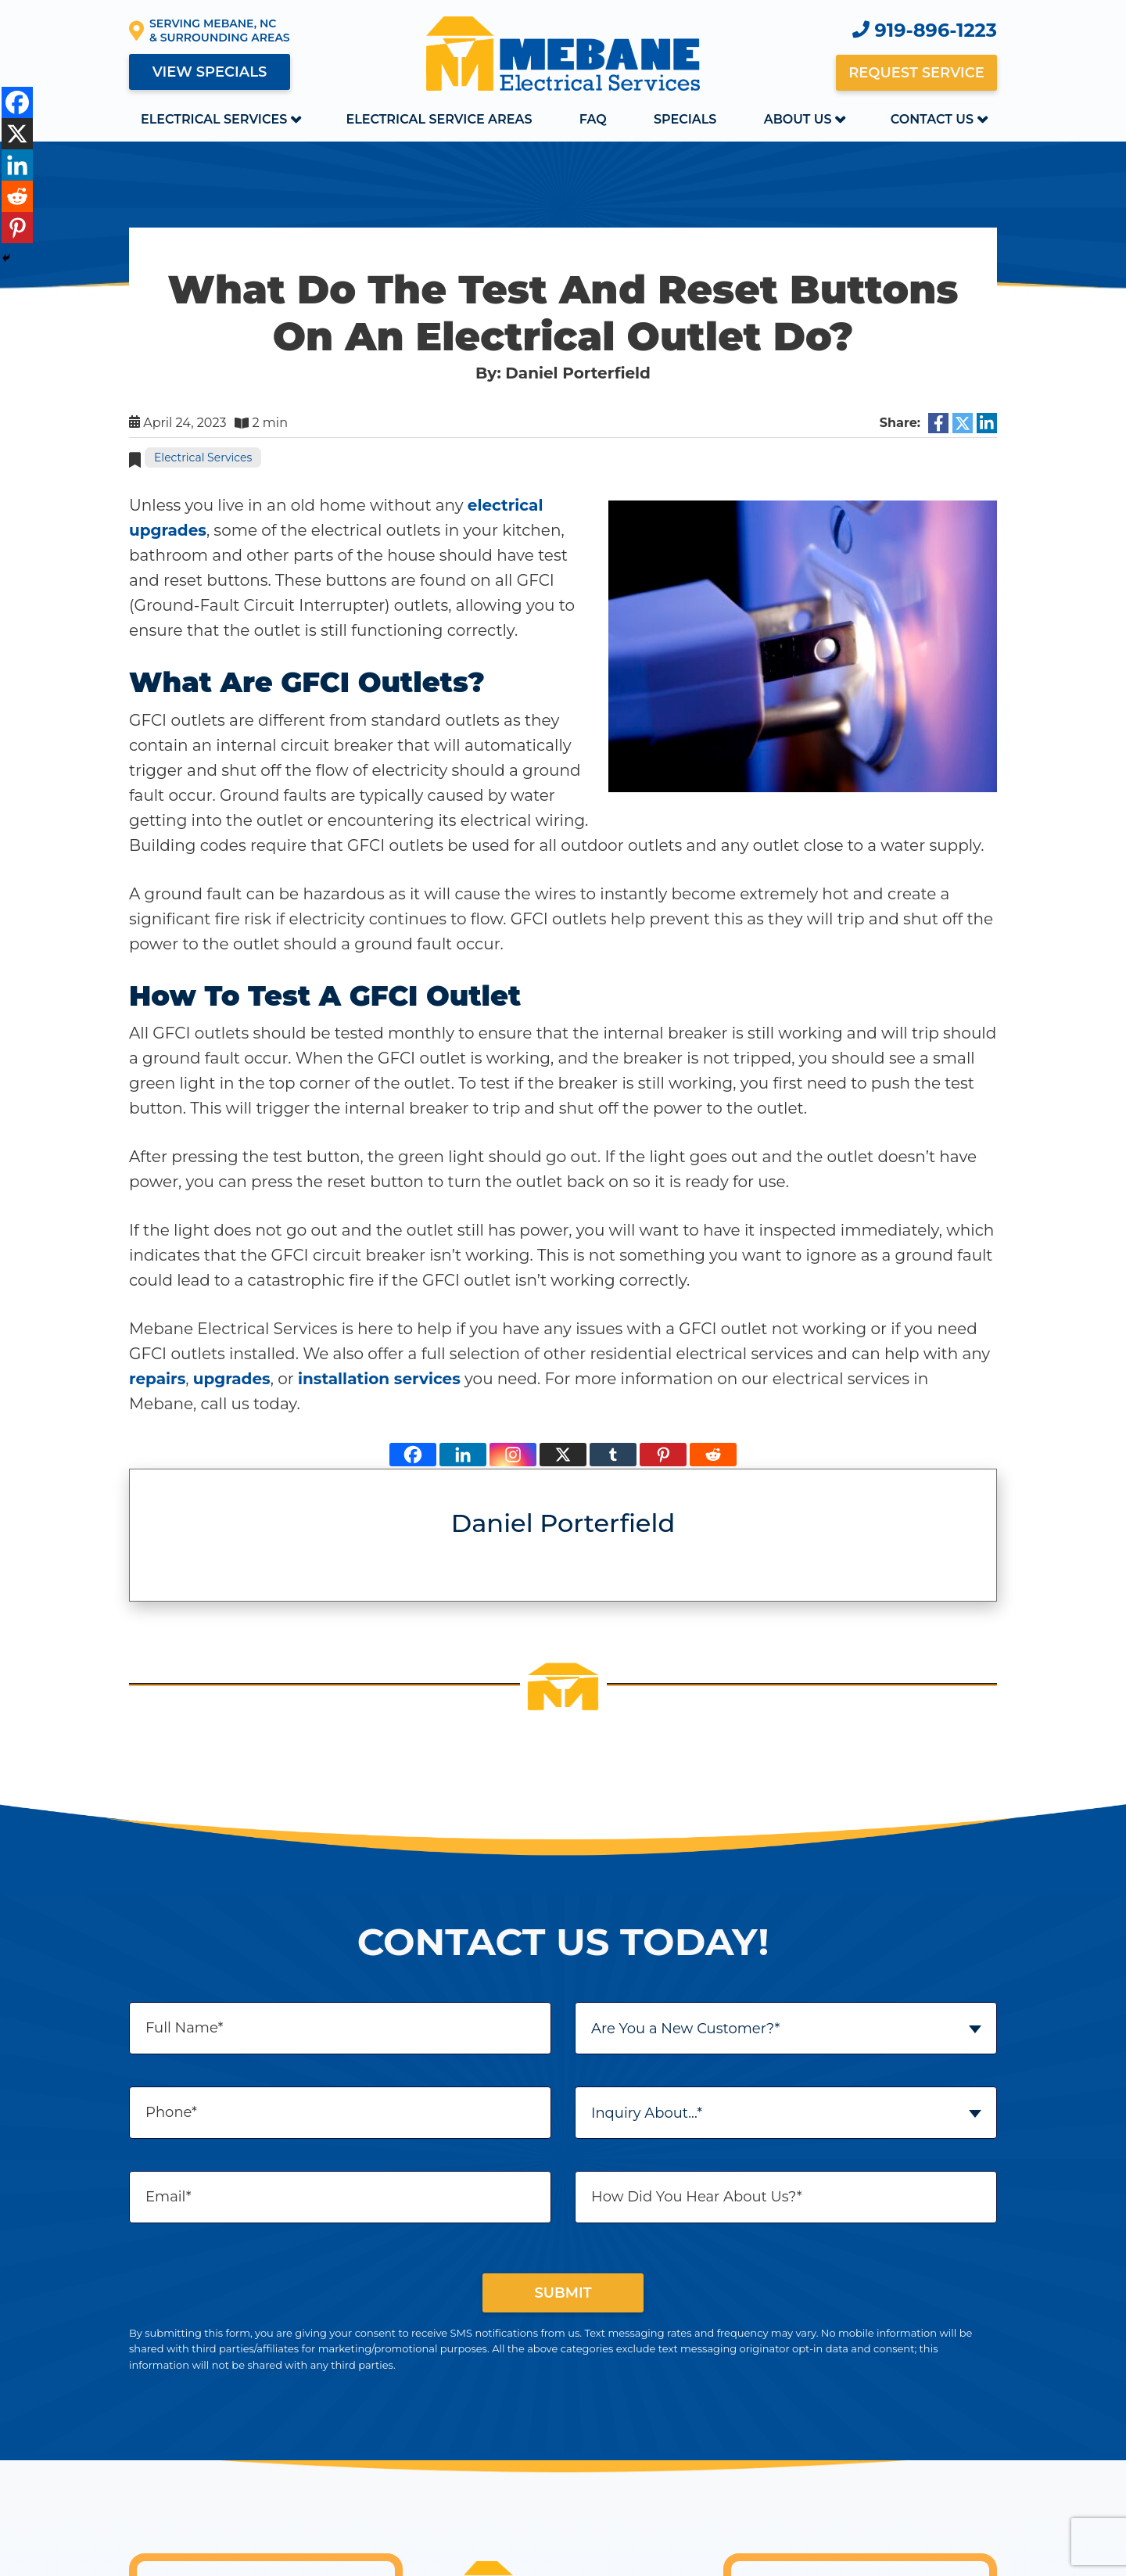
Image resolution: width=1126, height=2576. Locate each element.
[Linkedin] (462, 1454)
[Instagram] (512, 1454)
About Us (798, 119)
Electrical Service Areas (439, 119)
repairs (157, 1378)
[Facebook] (412, 1454)
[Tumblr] (613, 1454)
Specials (685, 119)
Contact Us (932, 119)
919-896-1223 (924, 30)
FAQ (593, 119)
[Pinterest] (663, 1454)
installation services (379, 1378)
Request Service (916, 72)
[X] (563, 1454)
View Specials (209, 72)
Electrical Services (214, 119)
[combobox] (786, 2028)
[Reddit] (713, 1454)
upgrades (232, 1378)
